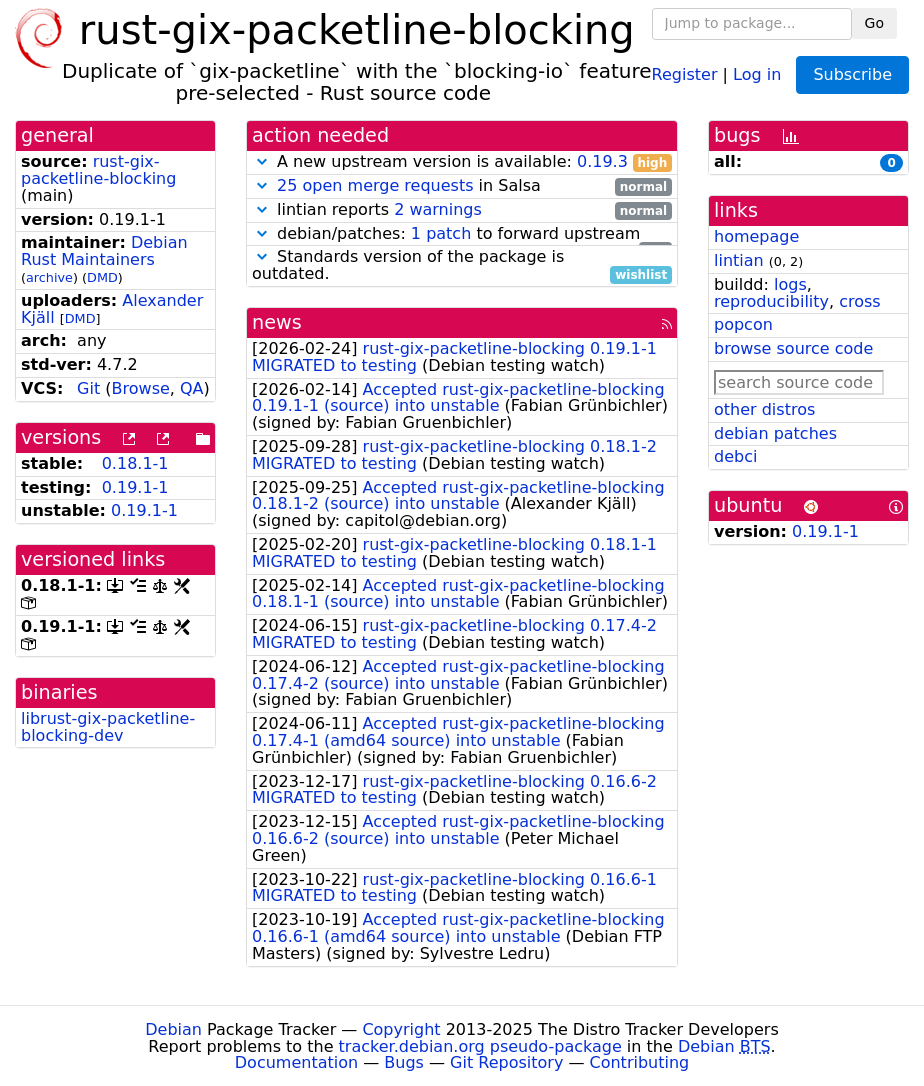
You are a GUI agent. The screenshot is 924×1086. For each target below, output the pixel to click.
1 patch (441, 233)
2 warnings (438, 209)
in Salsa (462, 186)
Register (685, 73)
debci (735, 456)
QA (192, 388)
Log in (757, 73)
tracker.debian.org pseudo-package (480, 1046)
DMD (102, 277)
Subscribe (852, 74)
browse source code (793, 348)
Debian (173, 1029)
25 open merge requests (375, 185)
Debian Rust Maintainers (104, 251)
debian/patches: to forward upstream (462, 234)
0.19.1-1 (135, 487)
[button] (262, 161)
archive (49, 277)
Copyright (401, 1029)
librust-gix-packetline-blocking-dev (108, 727)
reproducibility (771, 301)
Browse (141, 388)
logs (790, 284)
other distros (764, 409)
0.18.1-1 (135, 463)
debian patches (775, 433)
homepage (756, 236)
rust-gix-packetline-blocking (98, 170)
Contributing (640, 1062)
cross (859, 301)
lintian (739, 260)
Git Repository (506, 1062)
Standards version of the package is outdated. (462, 266)
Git (88, 388)
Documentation (296, 1062)
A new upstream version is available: (462, 162)
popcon (743, 324)
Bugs (404, 1062)
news (277, 322)
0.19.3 (602, 161)
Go (874, 23)
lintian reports (462, 210)
